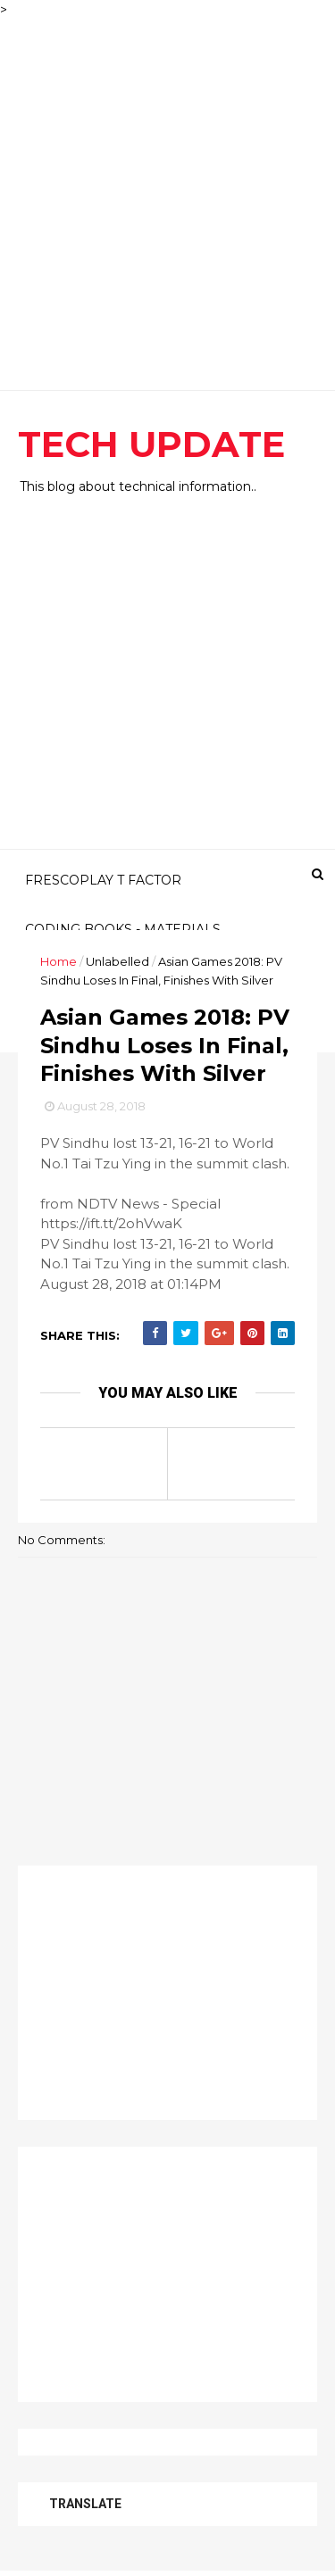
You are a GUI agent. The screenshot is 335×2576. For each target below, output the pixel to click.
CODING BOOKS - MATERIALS (123, 929)
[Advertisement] (167, 187)
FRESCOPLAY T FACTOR (103, 880)
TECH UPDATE (151, 444)
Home (58, 961)
